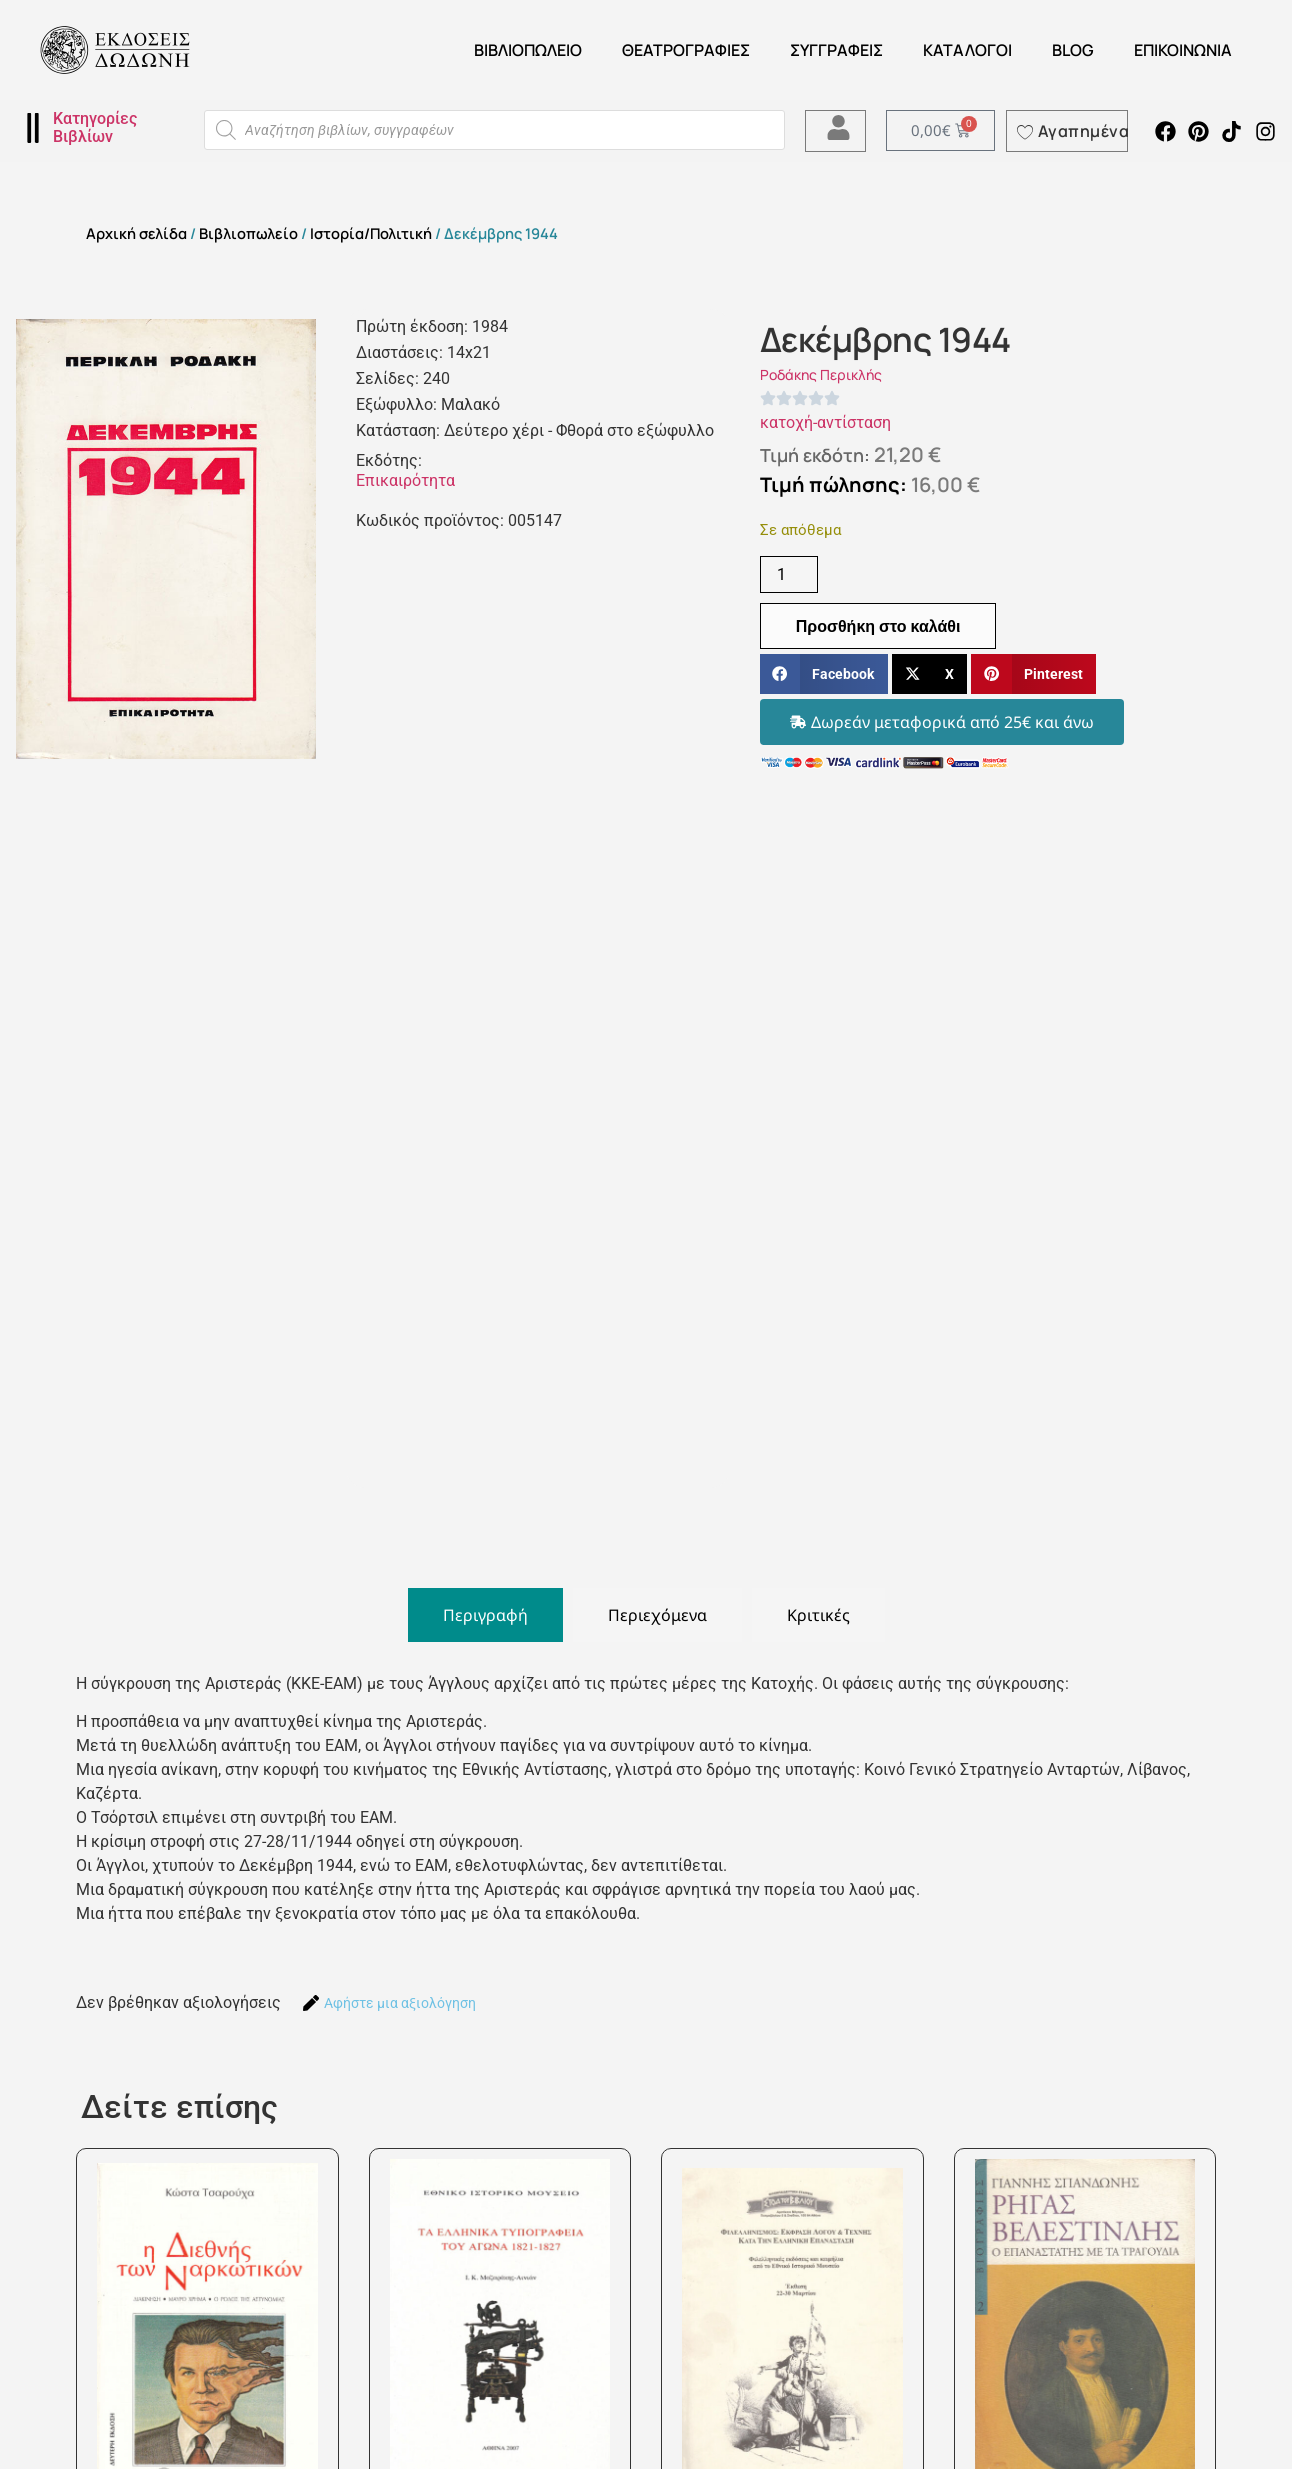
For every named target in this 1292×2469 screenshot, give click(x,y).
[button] (824, 674)
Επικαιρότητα (405, 480)
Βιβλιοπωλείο (528, 50)
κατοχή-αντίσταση (825, 422)
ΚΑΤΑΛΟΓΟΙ (967, 50)
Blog (1073, 50)
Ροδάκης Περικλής (821, 374)
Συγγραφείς (836, 50)
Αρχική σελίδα (136, 233)
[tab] (485, 1615)
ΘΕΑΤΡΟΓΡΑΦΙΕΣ (686, 50)
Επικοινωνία (1183, 50)
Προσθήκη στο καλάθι (878, 626)
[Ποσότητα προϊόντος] (789, 574)
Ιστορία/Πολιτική (371, 233)
